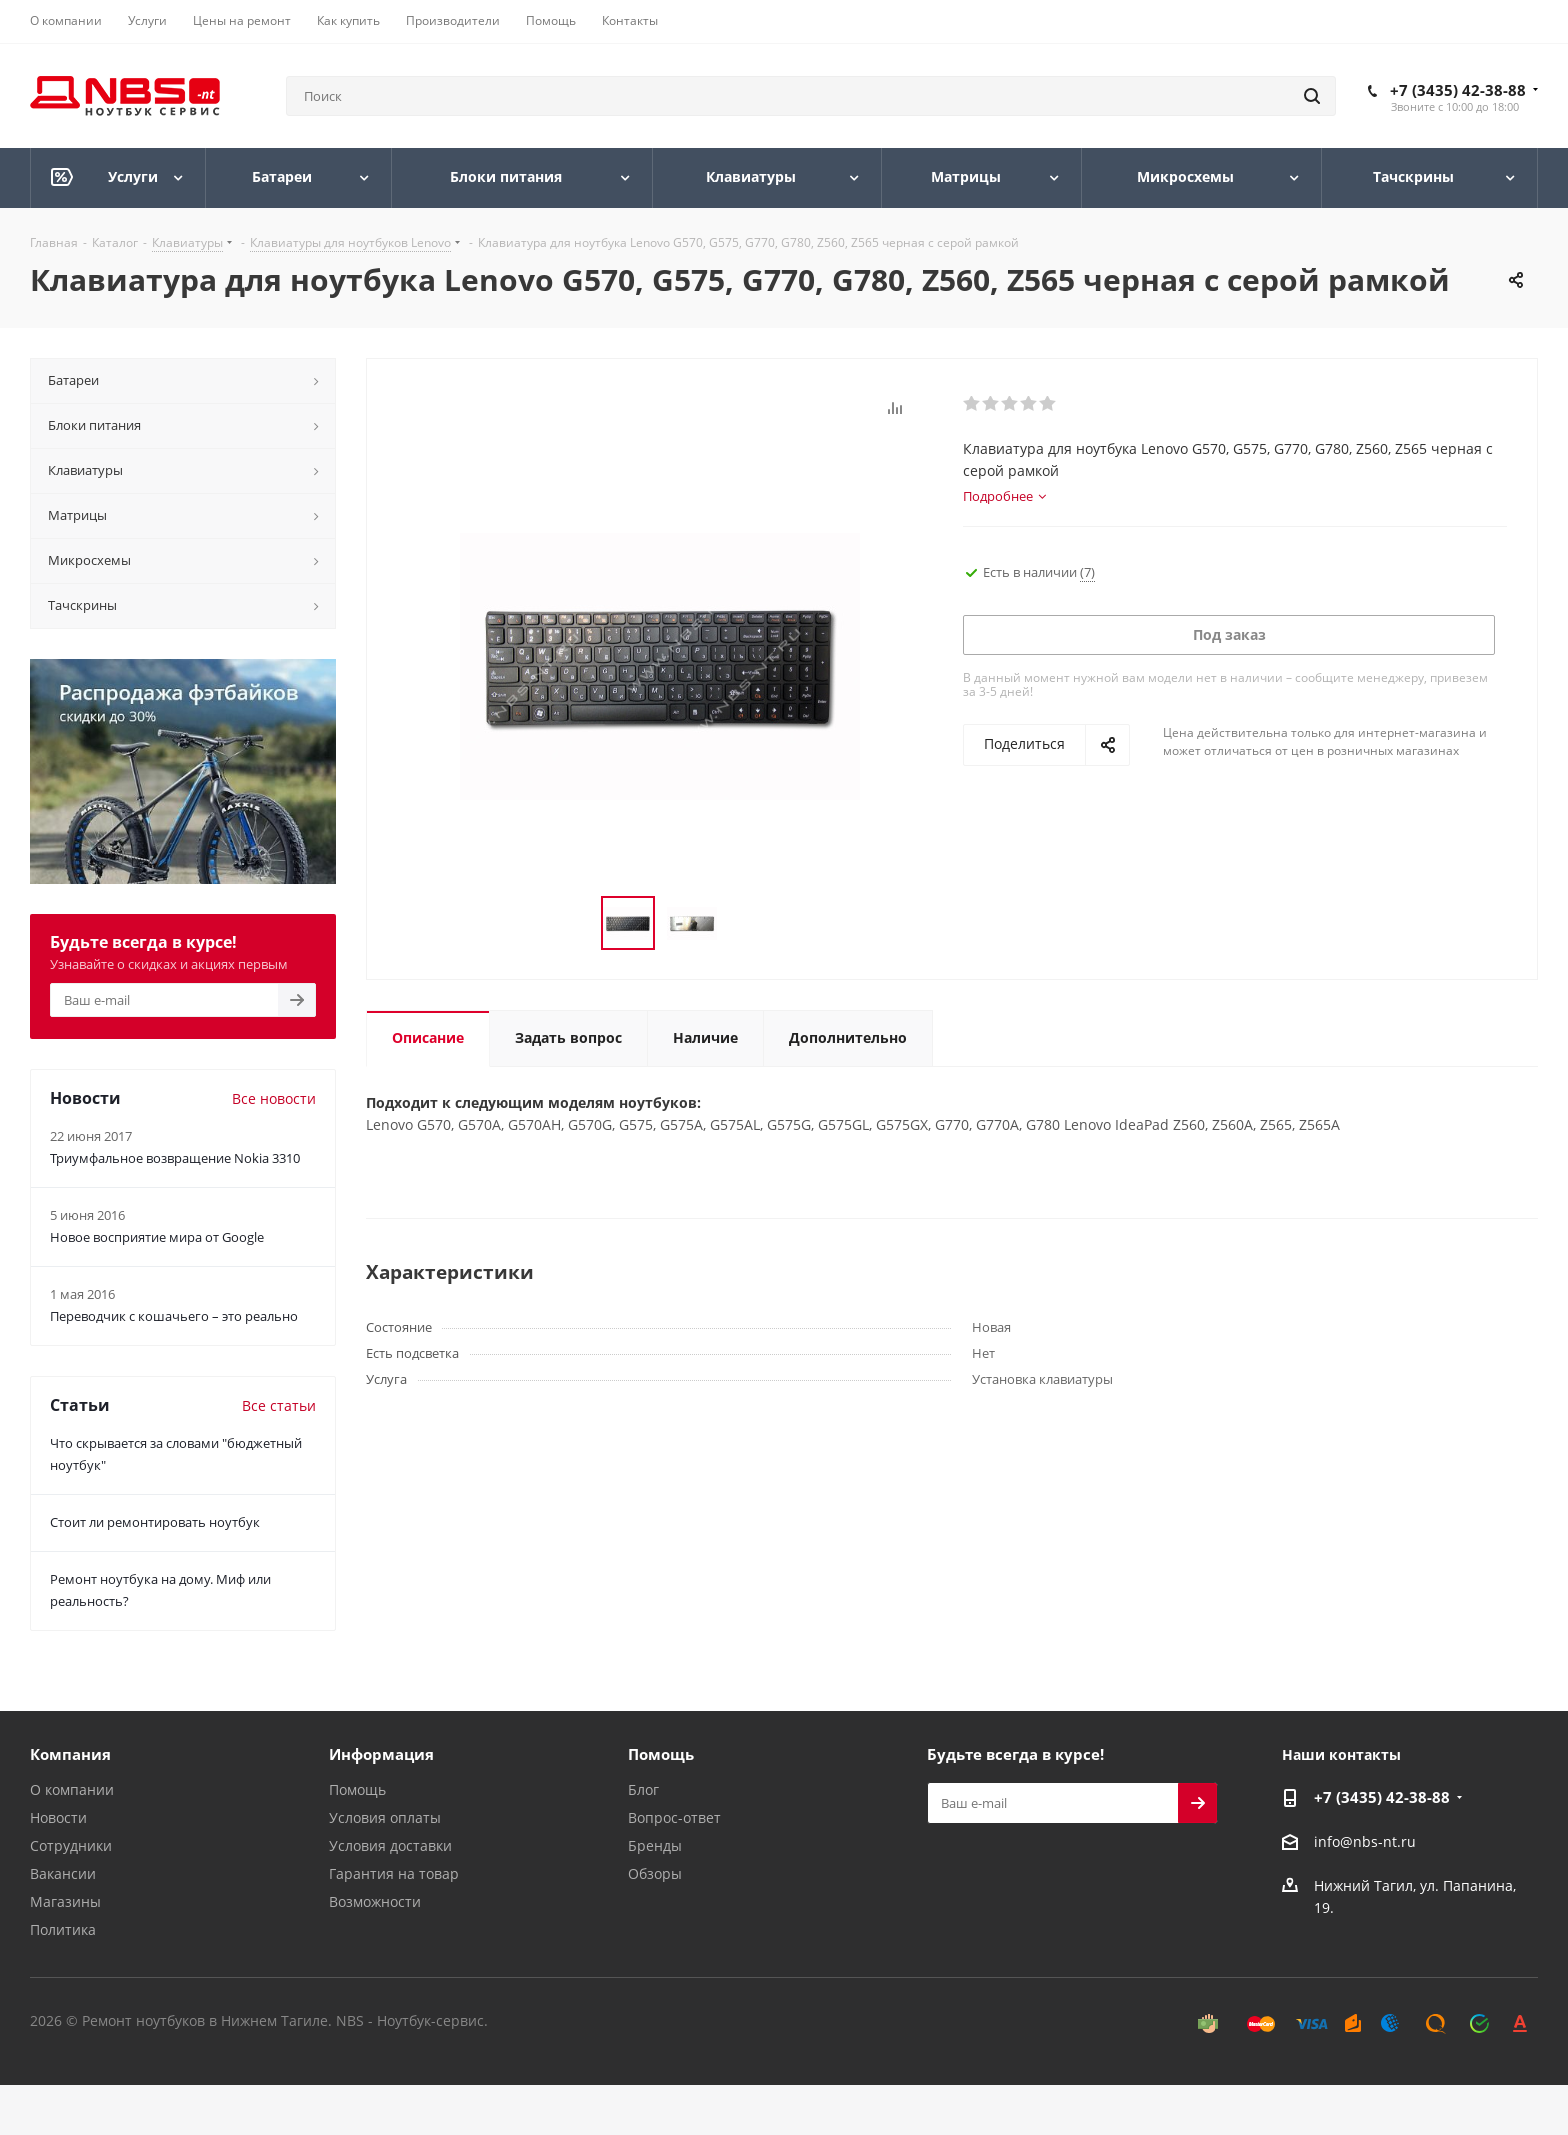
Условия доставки (390, 1845)
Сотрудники (71, 1845)
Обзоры (655, 1873)
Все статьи (279, 1405)
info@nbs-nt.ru (1365, 1841)
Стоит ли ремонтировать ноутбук (155, 1522)
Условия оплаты (385, 1817)
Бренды (655, 1845)
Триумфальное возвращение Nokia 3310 (175, 1158)
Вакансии (63, 1873)
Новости (58, 1817)
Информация (381, 1754)
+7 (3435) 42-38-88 (1458, 90)
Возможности (375, 1901)
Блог (643, 1789)
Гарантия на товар (394, 1873)
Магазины (65, 1901)
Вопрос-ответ (674, 1817)
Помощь (357, 1789)
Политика (63, 1929)
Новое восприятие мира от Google (157, 1237)
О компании (72, 1789)
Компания (70, 1754)
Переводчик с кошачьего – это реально (174, 1316)
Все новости (274, 1098)
